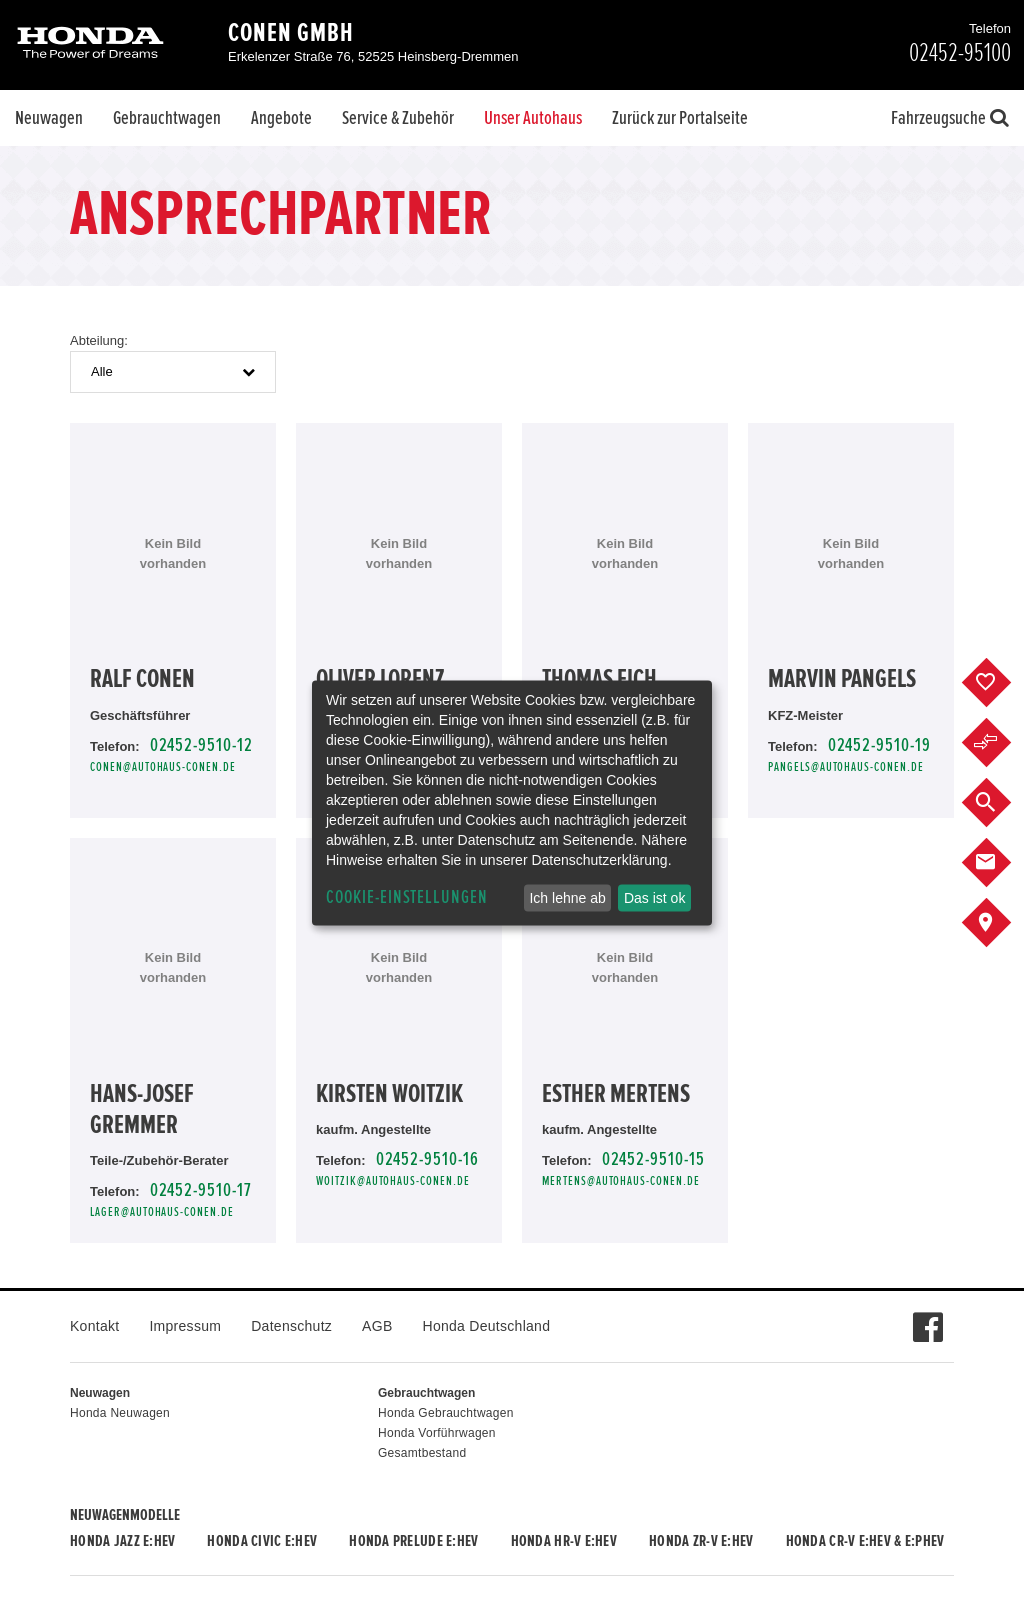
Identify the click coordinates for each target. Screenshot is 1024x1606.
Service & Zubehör (398, 118)
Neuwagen (49, 118)
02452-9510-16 (427, 1159)
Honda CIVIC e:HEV (262, 1541)
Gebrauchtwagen (167, 118)
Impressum (185, 1326)
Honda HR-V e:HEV (564, 1541)
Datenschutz (291, 1326)
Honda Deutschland (487, 1326)
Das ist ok (654, 898)
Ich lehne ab (567, 898)
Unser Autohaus (533, 118)
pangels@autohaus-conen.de (846, 767)
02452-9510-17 (201, 1190)
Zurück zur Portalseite (680, 118)
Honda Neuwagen (120, 1413)
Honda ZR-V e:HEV (701, 1541)
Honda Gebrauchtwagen (446, 1413)
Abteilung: (99, 340)
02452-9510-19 (879, 745)
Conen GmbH (291, 33)
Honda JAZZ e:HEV (122, 1541)
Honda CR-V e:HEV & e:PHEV (865, 1541)
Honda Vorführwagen (437, 1433)
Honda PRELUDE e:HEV (413, 1541)
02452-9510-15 (653, 1159)
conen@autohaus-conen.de (163, 767)
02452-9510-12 (201, 745)
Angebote (281, 118)
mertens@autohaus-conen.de (621, 1181)
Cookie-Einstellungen (407, 897)
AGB (377, 1326)
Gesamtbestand (422, 1453)
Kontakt (94, 1326)
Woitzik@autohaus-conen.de (393, 1181)
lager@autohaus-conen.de (162, 1212)
